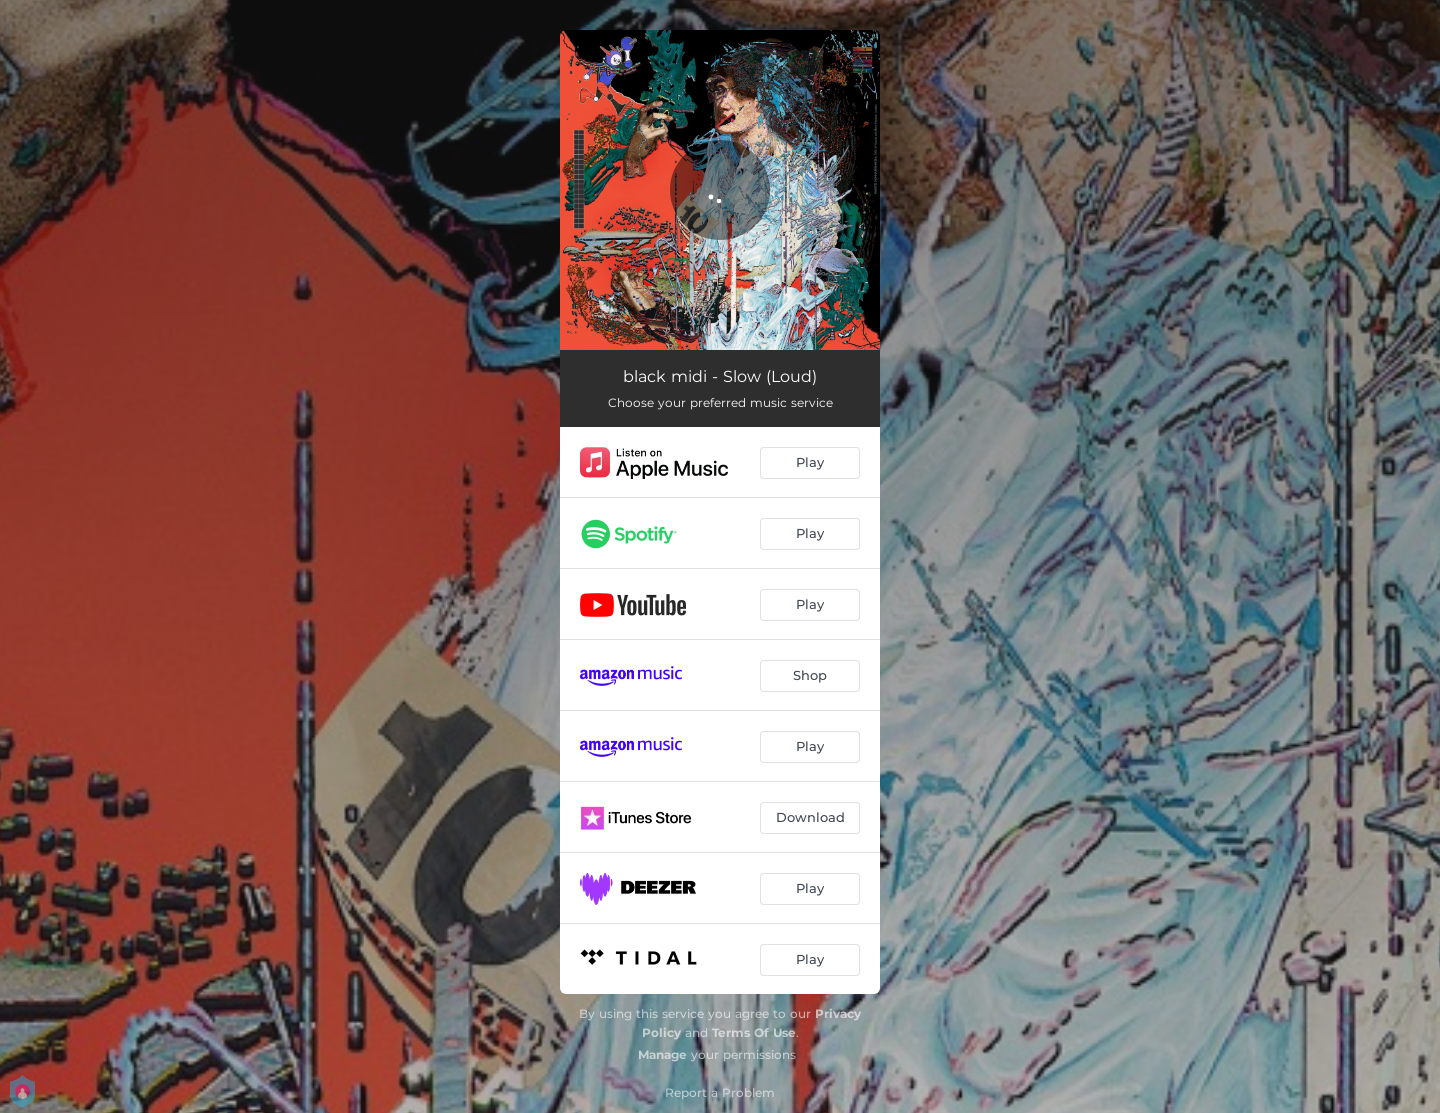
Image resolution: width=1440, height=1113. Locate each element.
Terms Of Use (754, 1032)
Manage (662, 1054)
